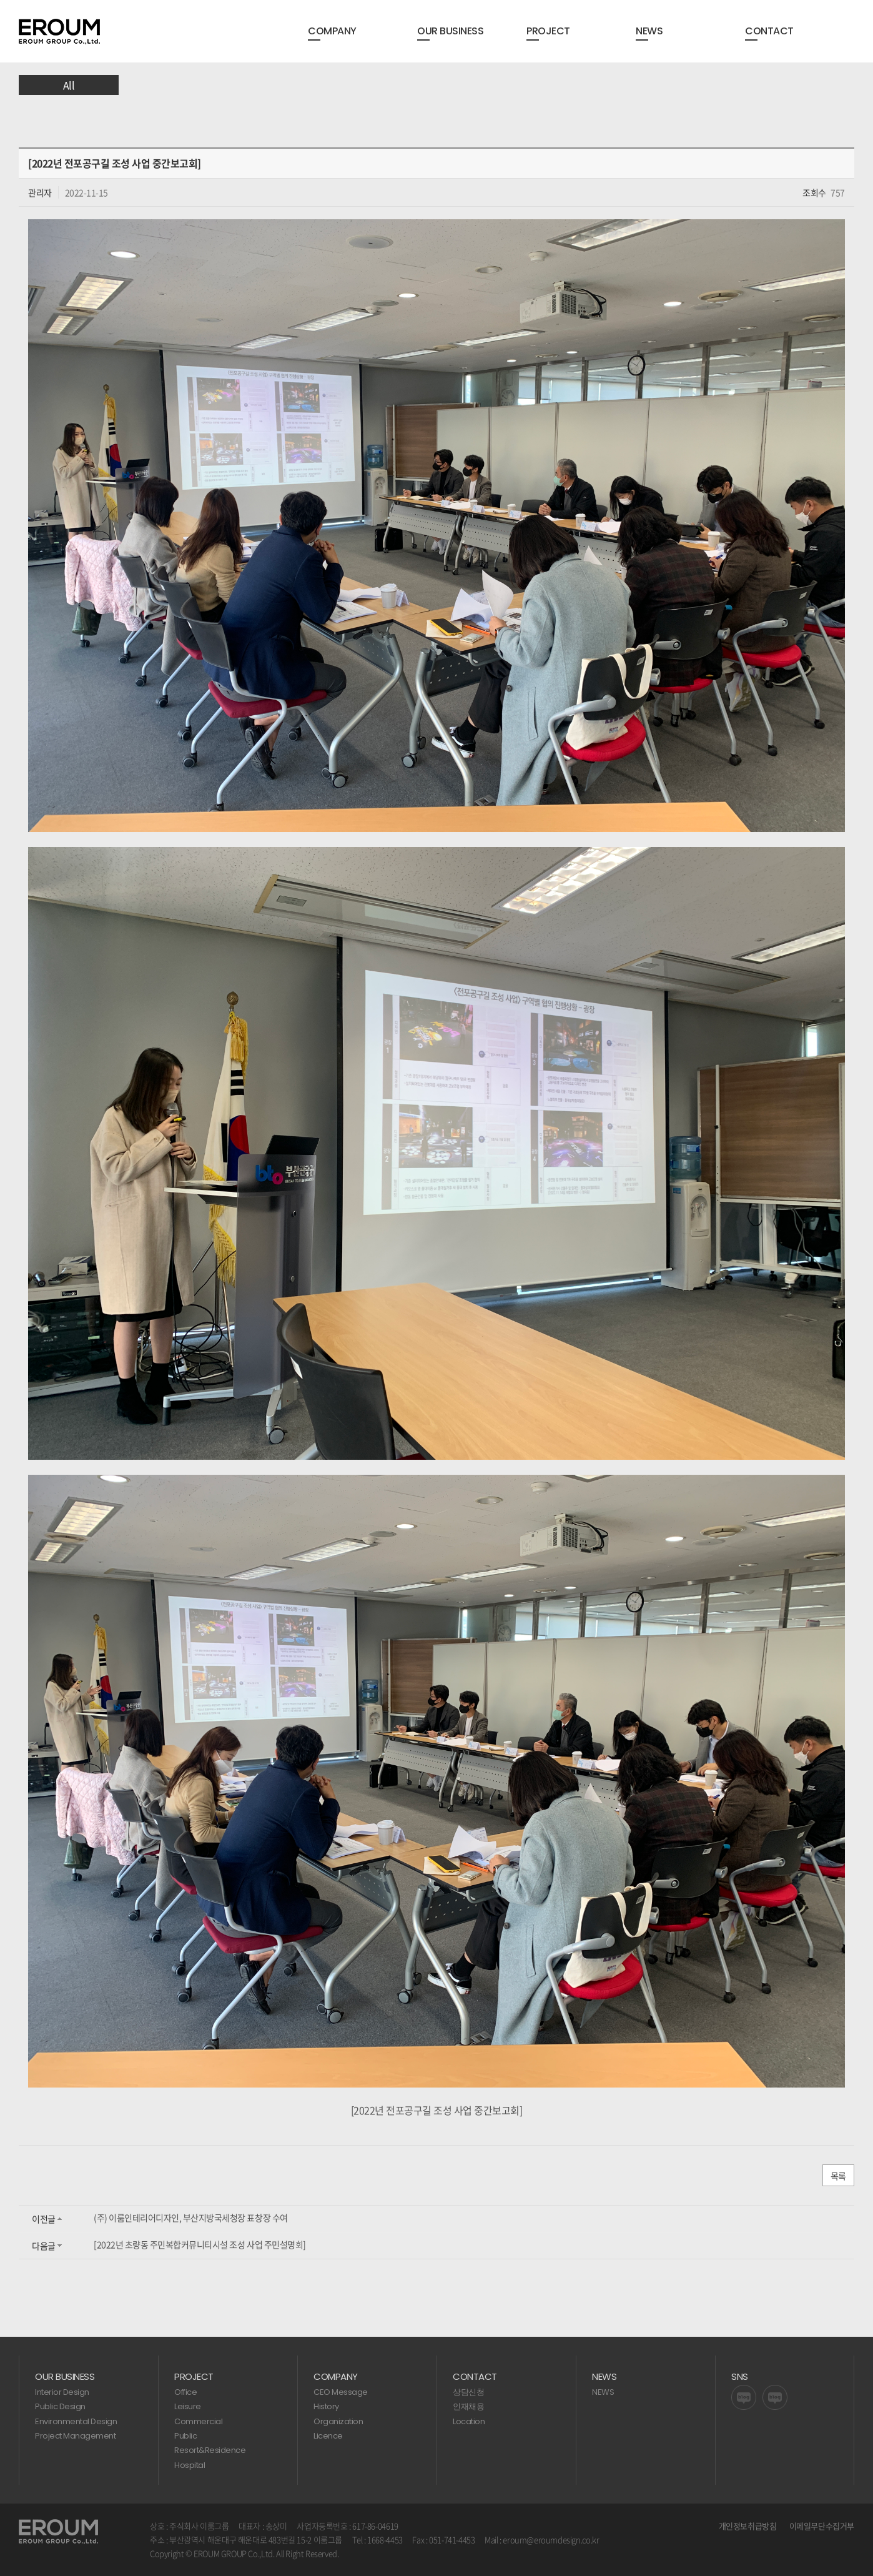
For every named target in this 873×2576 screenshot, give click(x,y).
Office (185, 2392)
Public (185, 2436)
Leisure (187, 2406)
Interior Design (62, 2392)
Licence (328, 2436)
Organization (338, 2421)
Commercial (198, 2421)
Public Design (60, 2406)
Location (469, 2421)
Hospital (189, 2465)
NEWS (603, 2392)
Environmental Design (76, 2421)
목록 (838, 2175)
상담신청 (468, 2392)
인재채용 (468, 2406)
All (69, 84)
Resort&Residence (209, 2450)
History (326, 2406)
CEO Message (340, 2392)
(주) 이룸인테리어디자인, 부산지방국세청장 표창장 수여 (191, 2217)
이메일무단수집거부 (822, 2526)
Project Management (75, 2436)
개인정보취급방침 (748, 2526)
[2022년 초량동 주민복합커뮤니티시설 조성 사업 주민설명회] (200, 2244)
